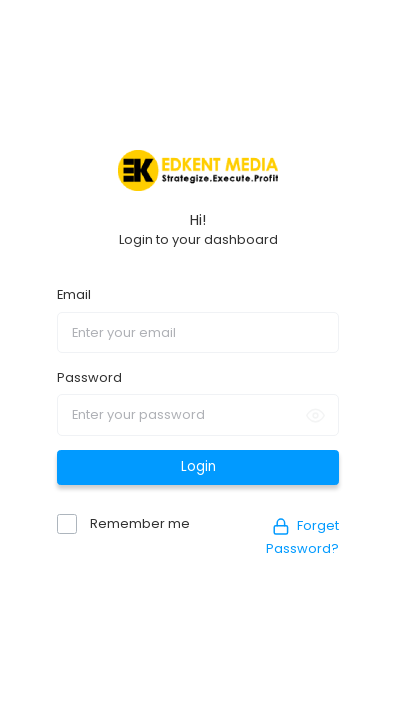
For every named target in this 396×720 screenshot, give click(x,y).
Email (74, 294)
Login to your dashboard (198, 239)
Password (89, 377)
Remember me (138, 523)
